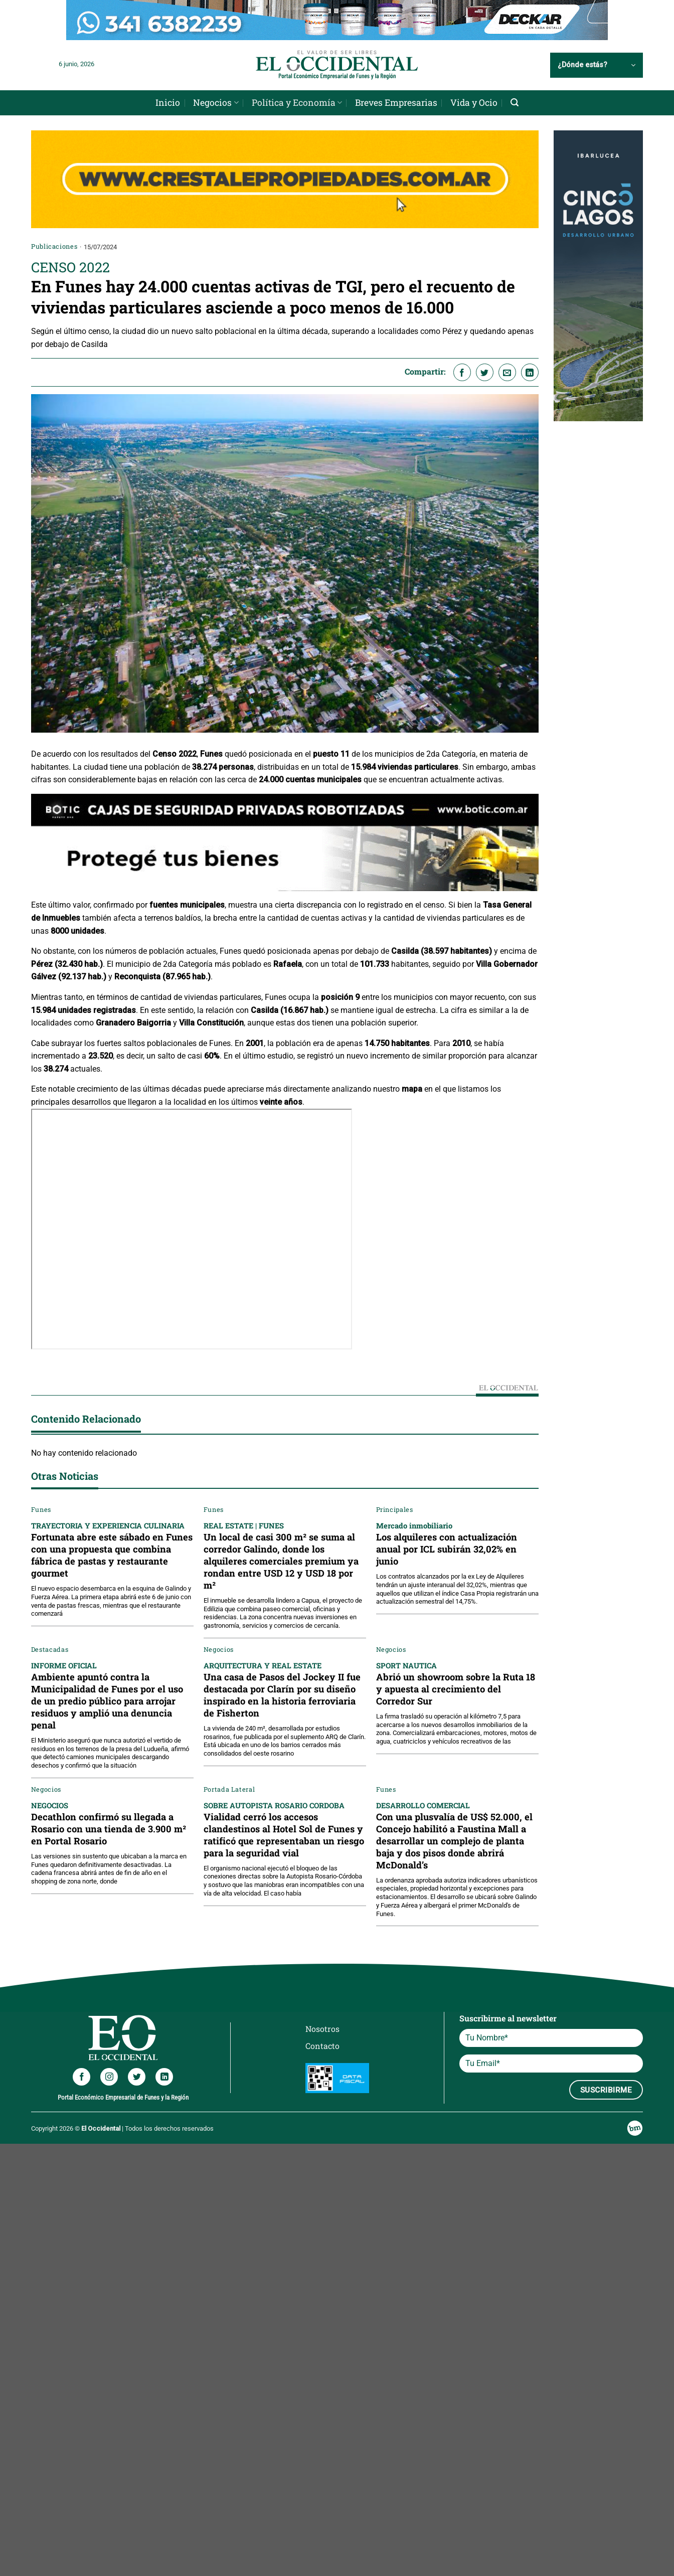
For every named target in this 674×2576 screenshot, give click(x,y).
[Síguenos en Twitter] (136, 2077)
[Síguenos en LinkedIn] (164, 2077)
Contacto (322, 2045)
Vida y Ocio (473, 102)
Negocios (215, 102)
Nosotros (322, 2028)
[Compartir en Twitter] (484, 372)
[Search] (515, 102)
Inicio (167, 102)
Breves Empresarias (396, 102)
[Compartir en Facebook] (462, 372)
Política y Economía (297, 102)
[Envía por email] (507, 372)
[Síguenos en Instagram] (109, 2077)
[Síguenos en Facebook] (81, 2077)
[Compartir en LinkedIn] (530, 372)
